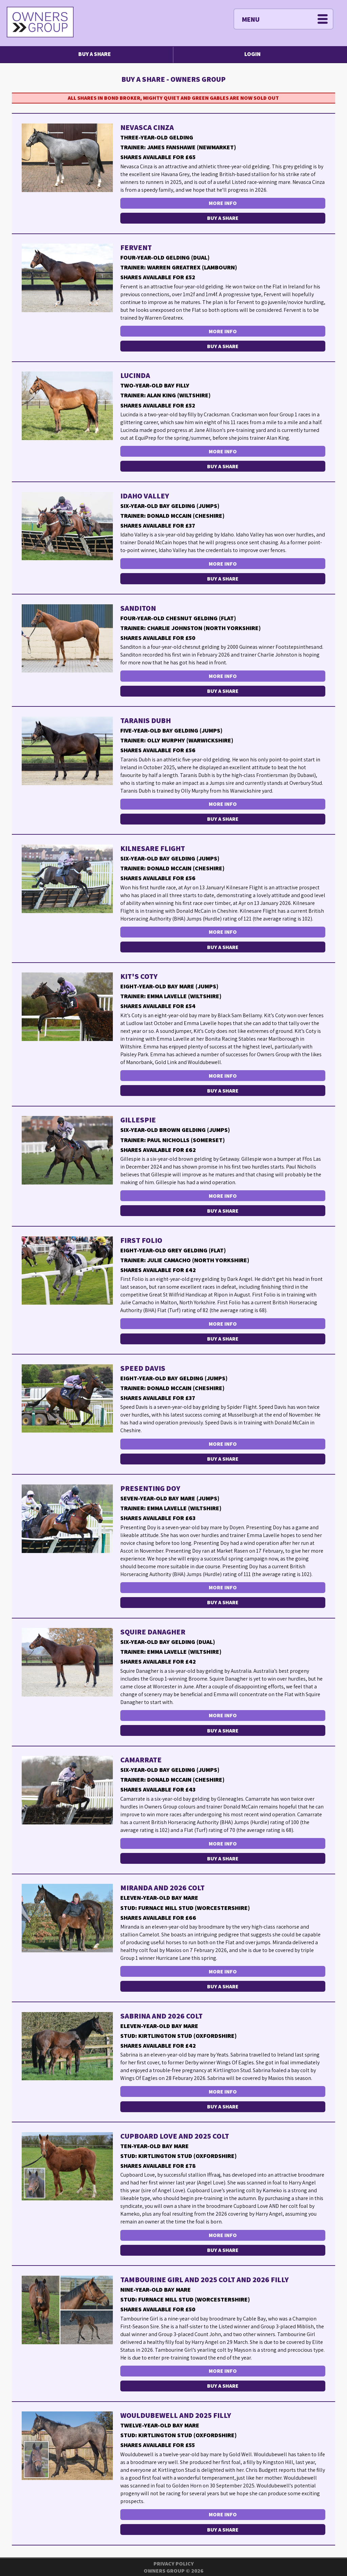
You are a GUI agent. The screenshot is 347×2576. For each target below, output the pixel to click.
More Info (223, 203)
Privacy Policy (174, 2563)
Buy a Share (94, 54)
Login (252, 54)
